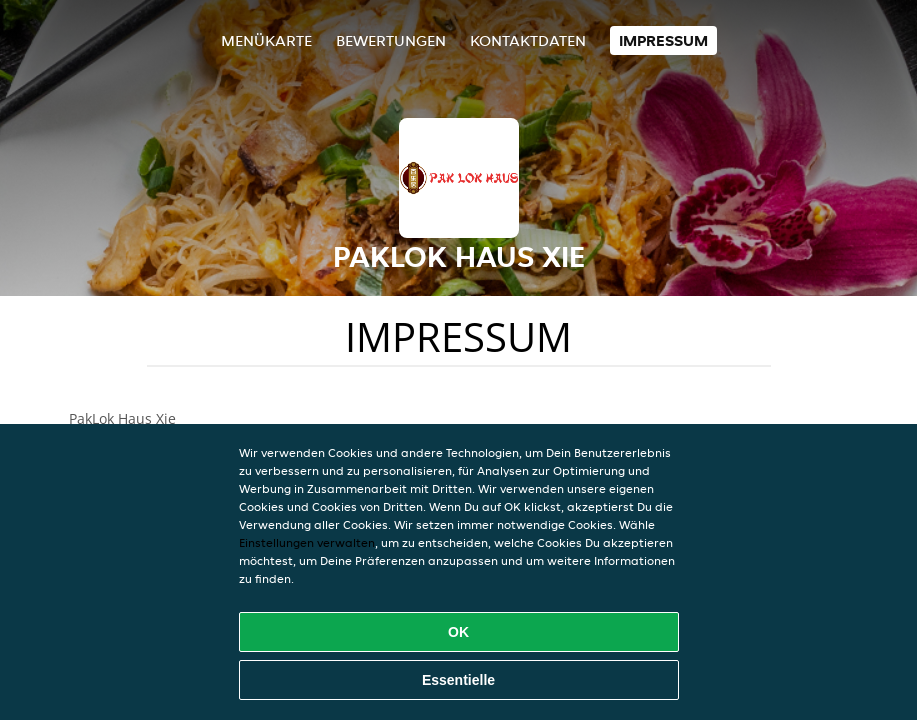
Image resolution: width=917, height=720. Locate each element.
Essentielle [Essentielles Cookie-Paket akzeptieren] (458, 680)
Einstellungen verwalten (307, 542)
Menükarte (266, 40)
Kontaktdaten (528, 40)
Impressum (663, 40)
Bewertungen (391, 40)
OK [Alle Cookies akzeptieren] (458, 632)
